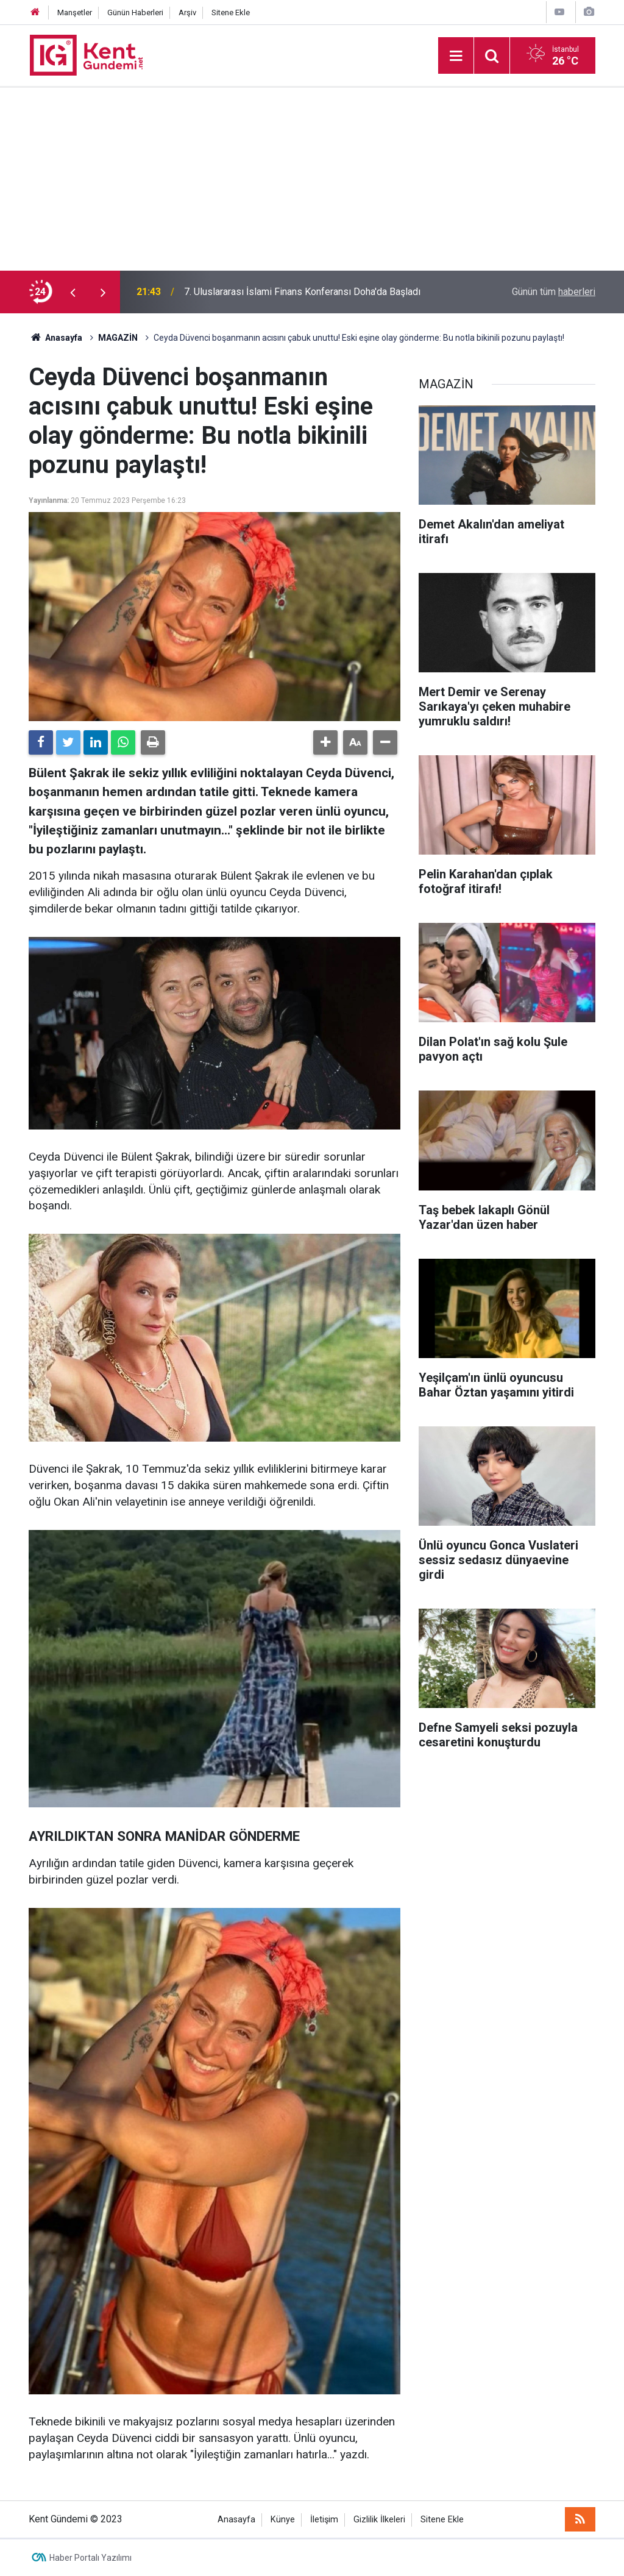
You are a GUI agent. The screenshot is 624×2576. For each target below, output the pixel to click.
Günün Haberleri (135, 12)
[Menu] (456, 56)
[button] (325, 742)
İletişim (324, 2519)
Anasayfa (236, 2519)
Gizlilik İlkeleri (379, 2519)
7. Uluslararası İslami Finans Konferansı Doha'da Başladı (302, 291)
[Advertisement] (312, 179)
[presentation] (72, 292)
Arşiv (187, 12)
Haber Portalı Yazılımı (90, 2558)
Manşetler (74, 12)
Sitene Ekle (230, 12)
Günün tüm (553, 291)
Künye (283, 2519)
